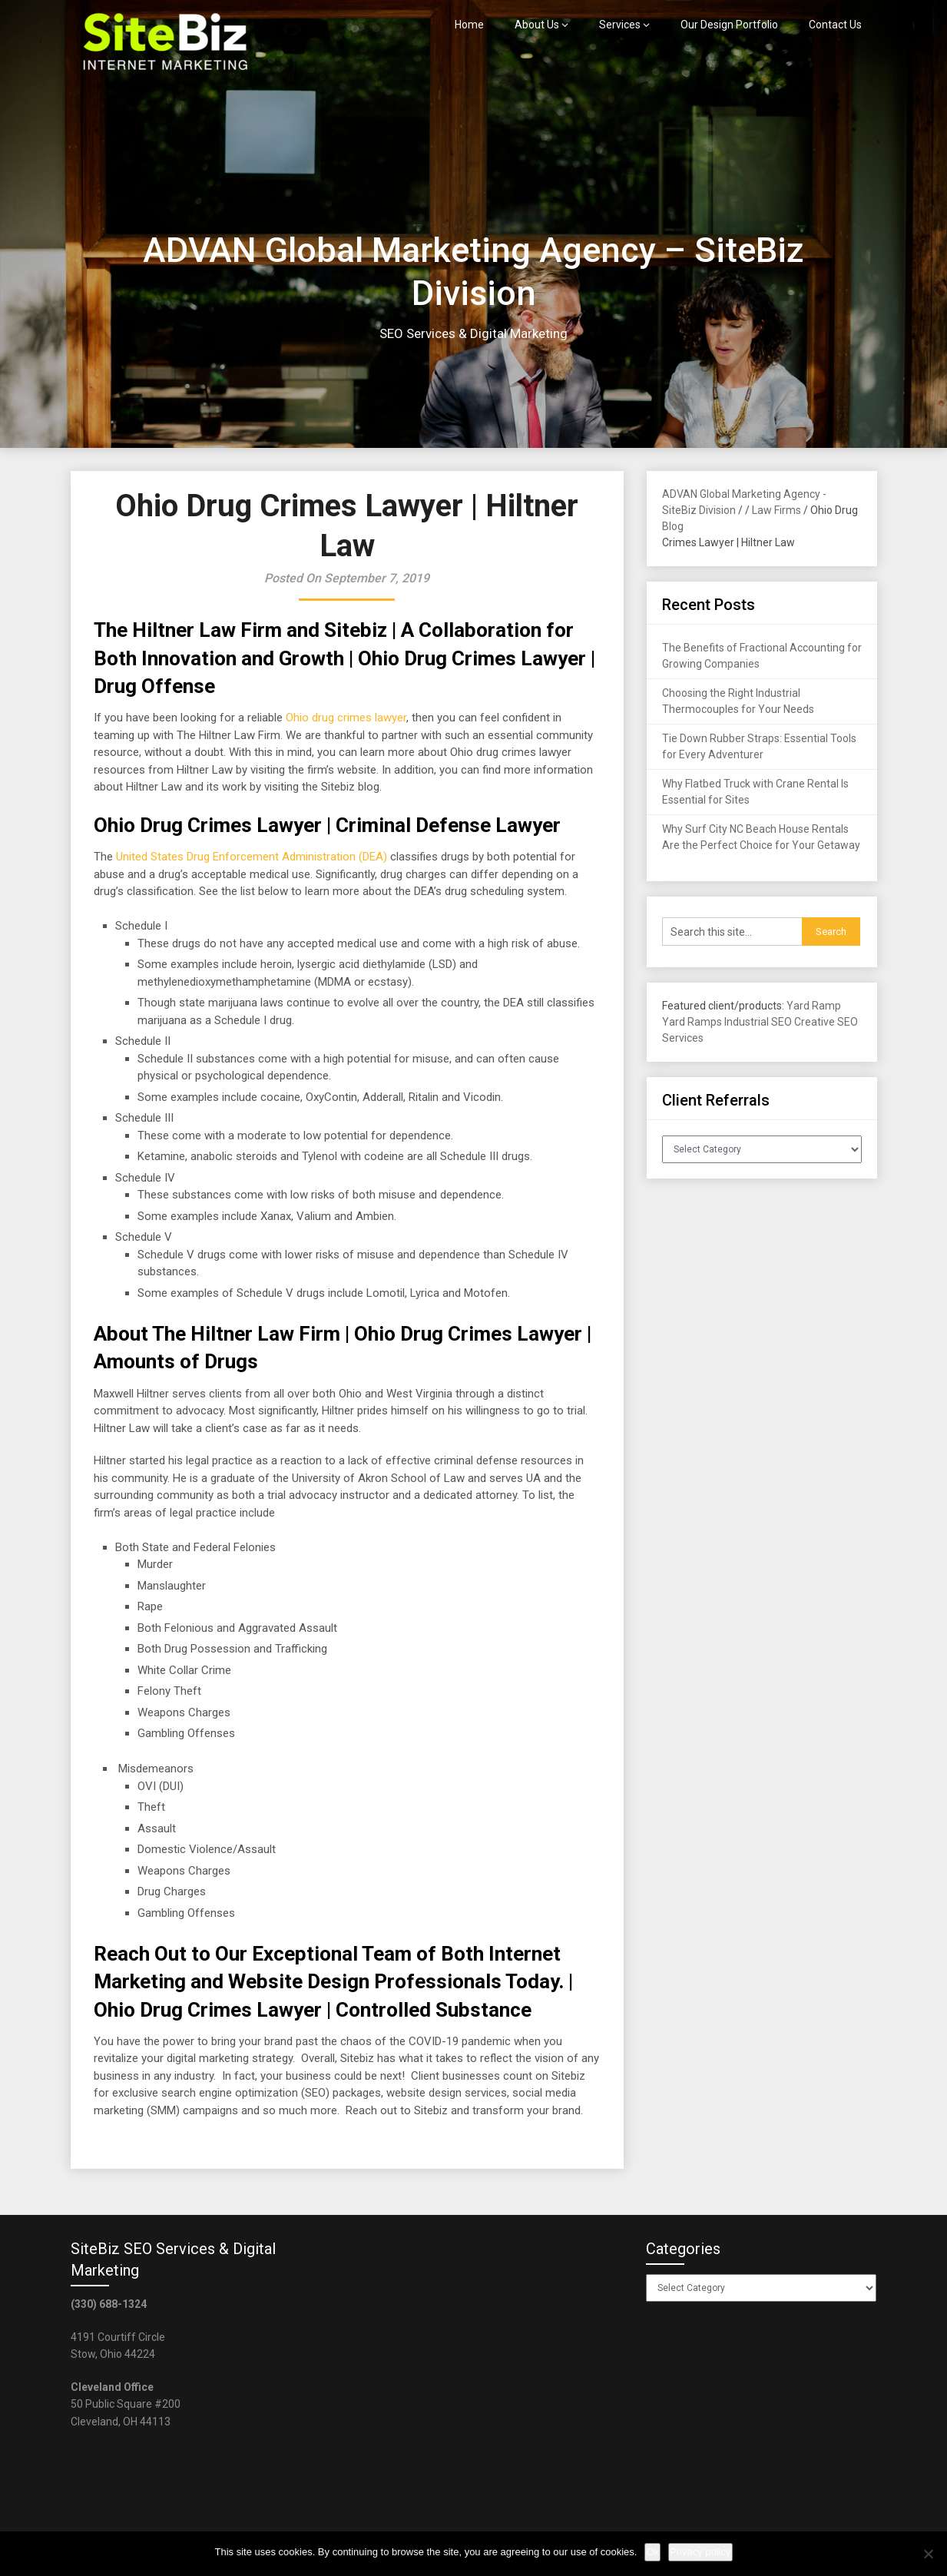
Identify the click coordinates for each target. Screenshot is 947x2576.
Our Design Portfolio (729, 24)
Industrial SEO (758, 1022)
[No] (927, 2553)
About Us (537, 24)
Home (469, 24)
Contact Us (835, 24)
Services (620, 24)
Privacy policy (700, 2552)
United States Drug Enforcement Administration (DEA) (251, 857)
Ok (652, 2552)
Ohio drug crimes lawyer (346, 717)
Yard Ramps (692, 1022)
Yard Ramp (813, 1006)
